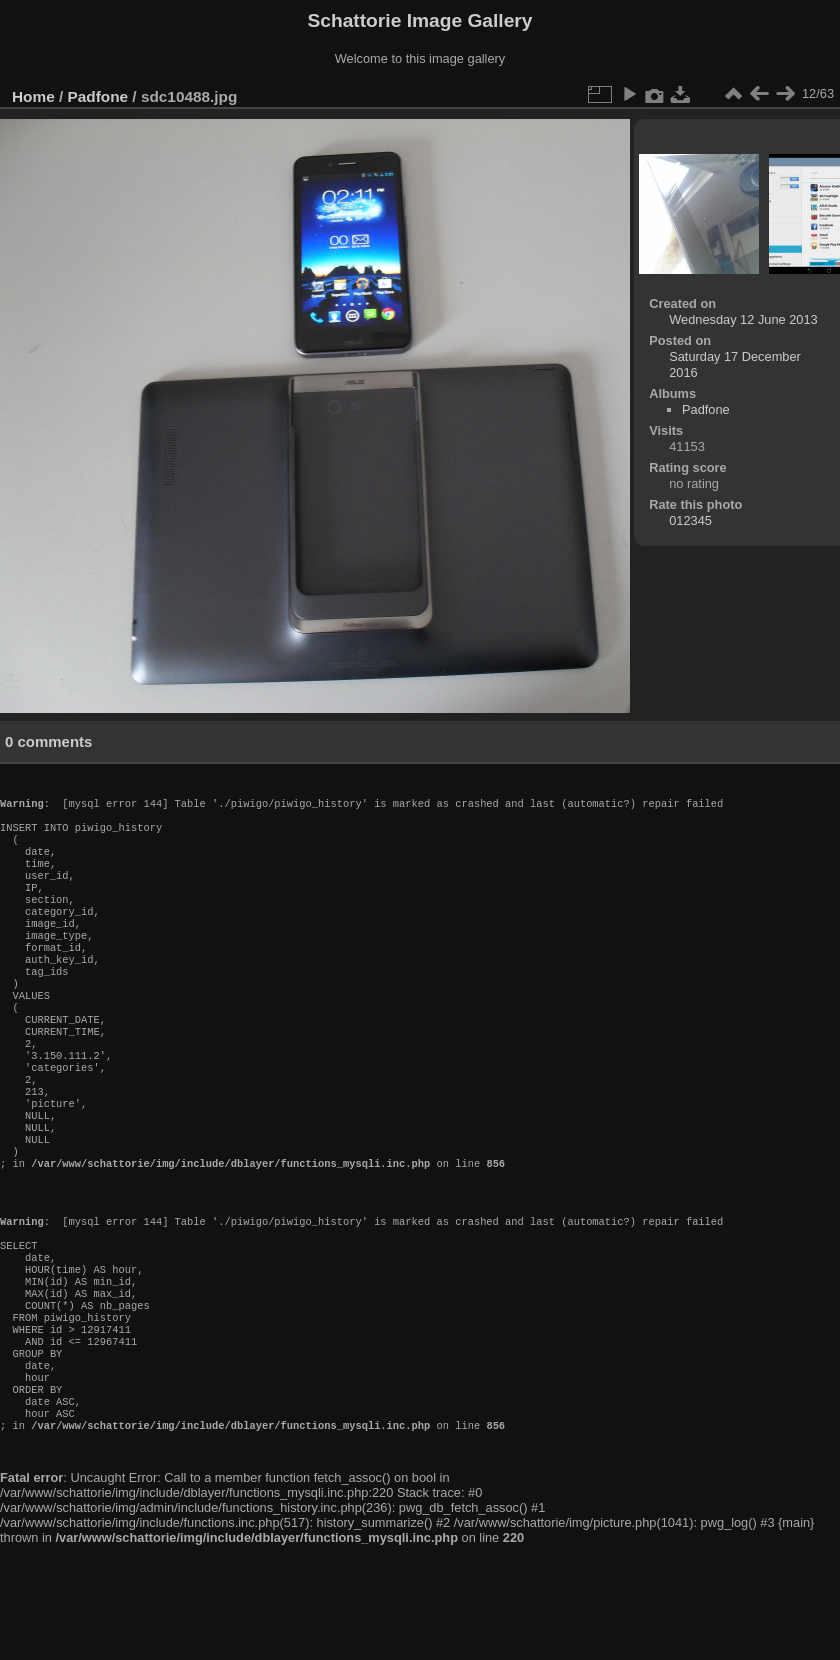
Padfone (98, 96)
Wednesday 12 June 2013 (743, 319)
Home (33, 96)
